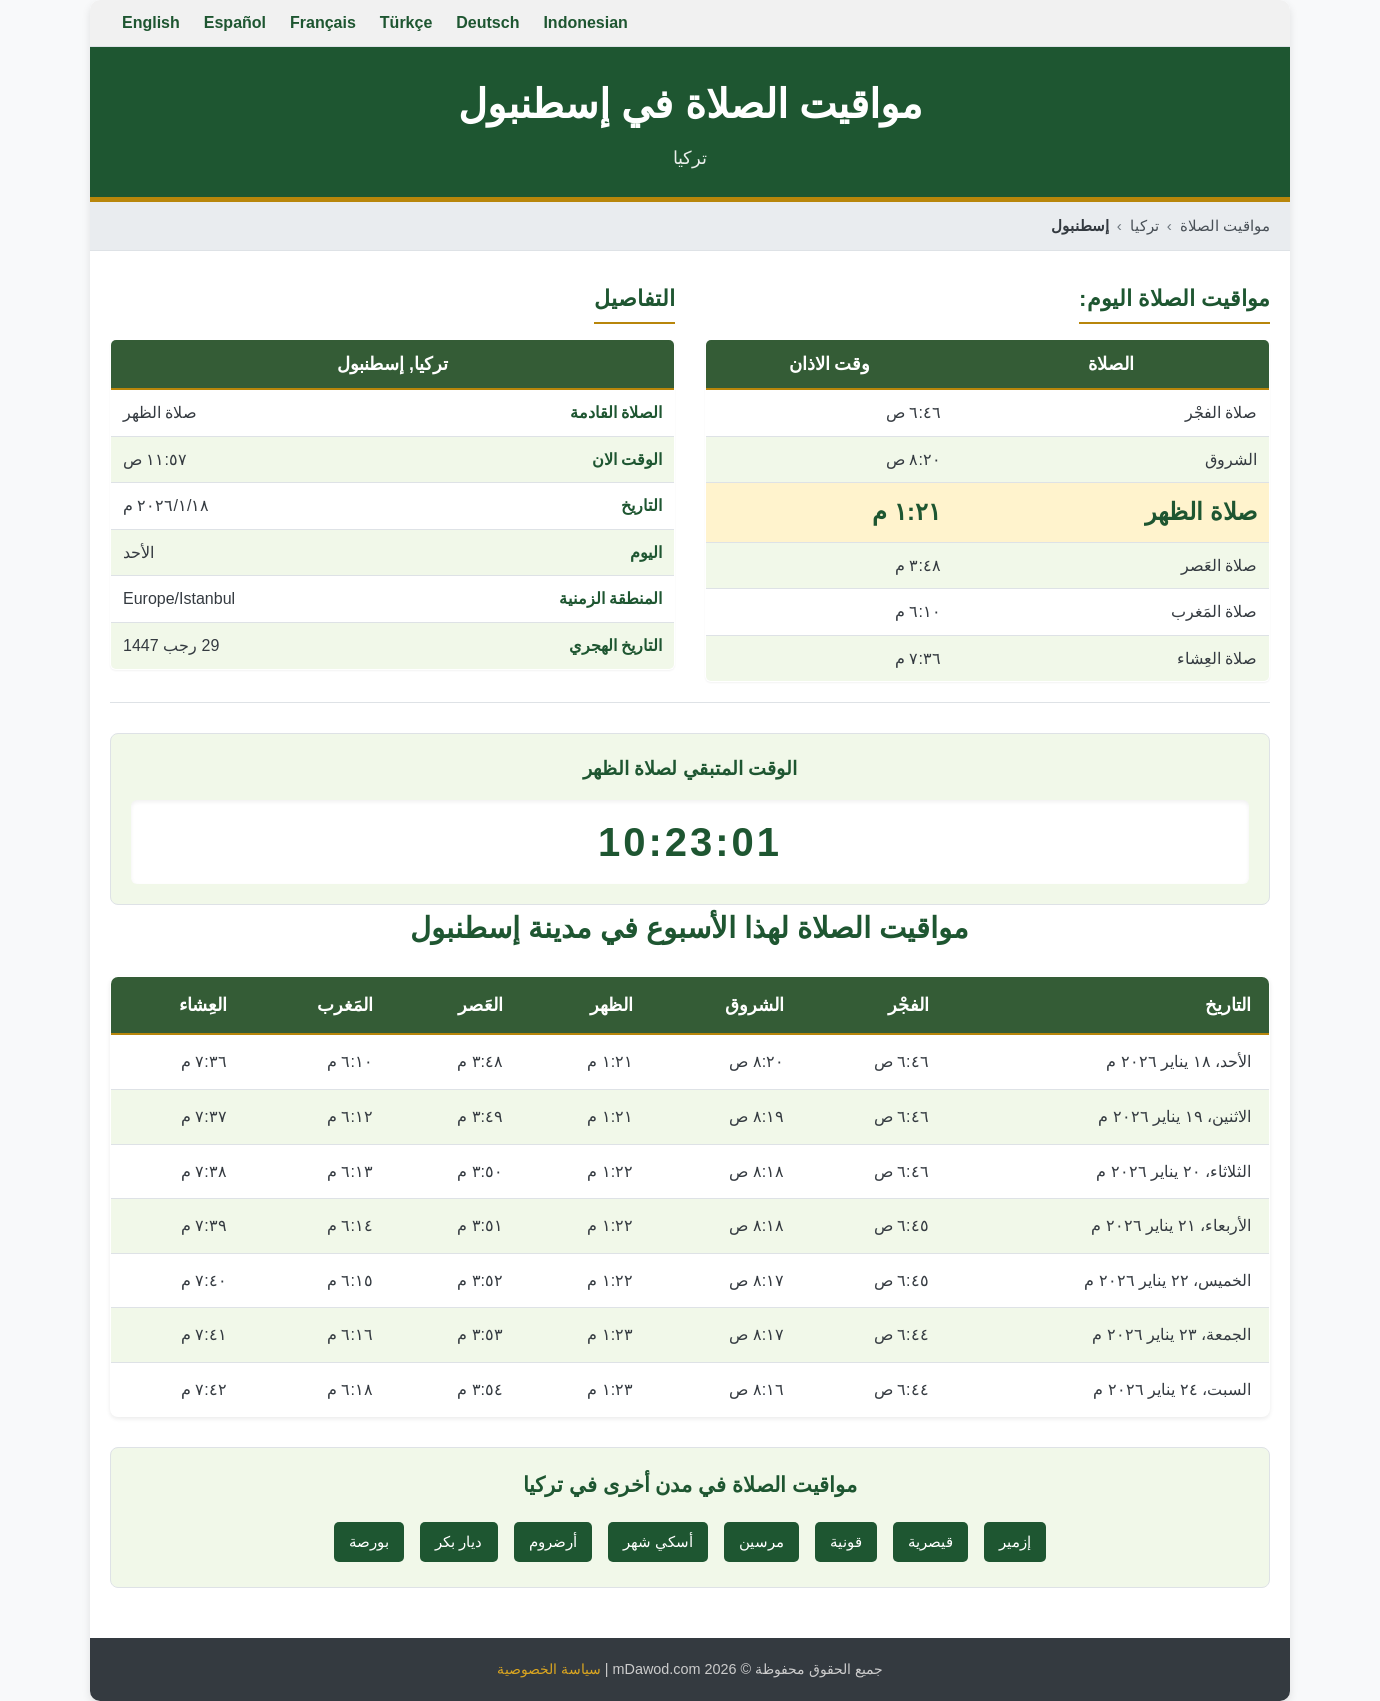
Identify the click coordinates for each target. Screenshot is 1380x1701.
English (151, 22)
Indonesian (585, 22)
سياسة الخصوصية (549, 1669)
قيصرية (930, 1541)
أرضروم (553, 1541)
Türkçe (406, 22)
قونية (846, 1541)
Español (235, 22)
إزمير (1015, 1541)
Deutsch (487, 22)
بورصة (369, 1541)
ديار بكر (458, 1541)
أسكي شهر (658, 1541)
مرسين (761, 1541)
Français (323, 22)
